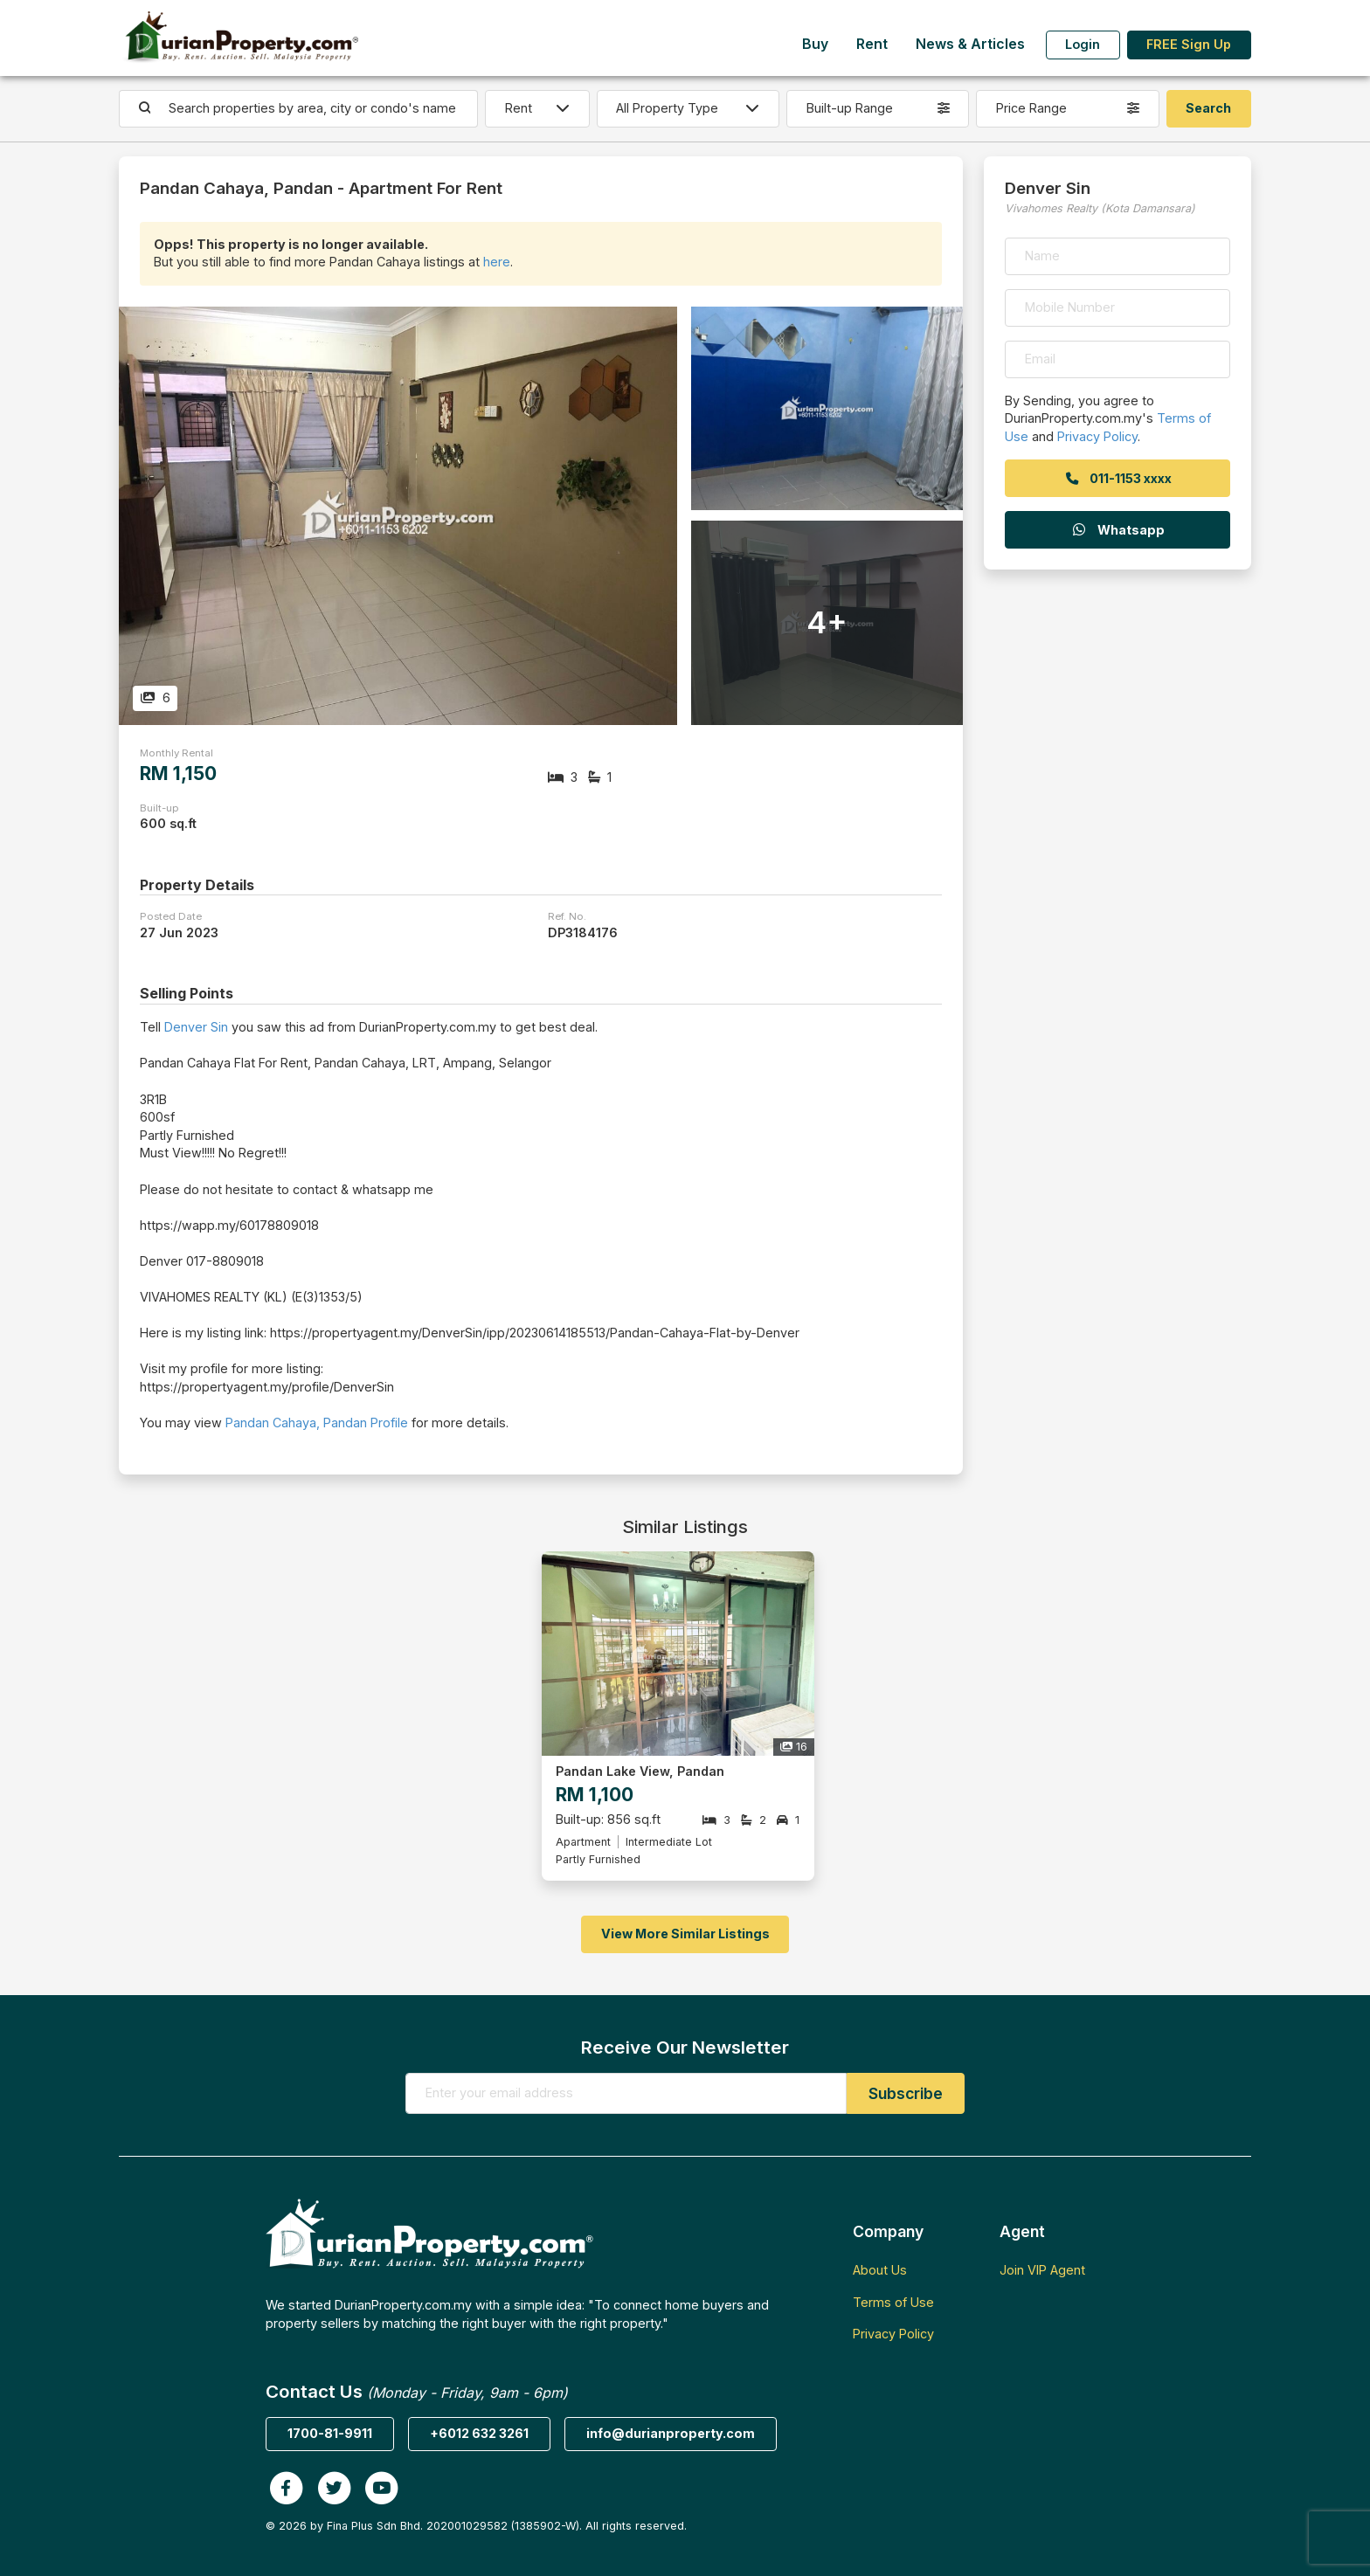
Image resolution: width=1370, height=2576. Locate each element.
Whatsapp (1117, 529)
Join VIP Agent (1042, 2269)
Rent (872, 44)
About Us (880, 2269)
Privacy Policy (1097, 436)
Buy (815, 44)
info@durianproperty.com (670, 2433)
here (496, 261)
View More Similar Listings (685, 1933)
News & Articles (970, 44)
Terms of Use (893, 2302)
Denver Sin (196, 1026)
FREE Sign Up (1188, 44)
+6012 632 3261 (479, 2433)
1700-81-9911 (329, 2433)
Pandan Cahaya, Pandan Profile (316, 1422)
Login (1082, 44)
